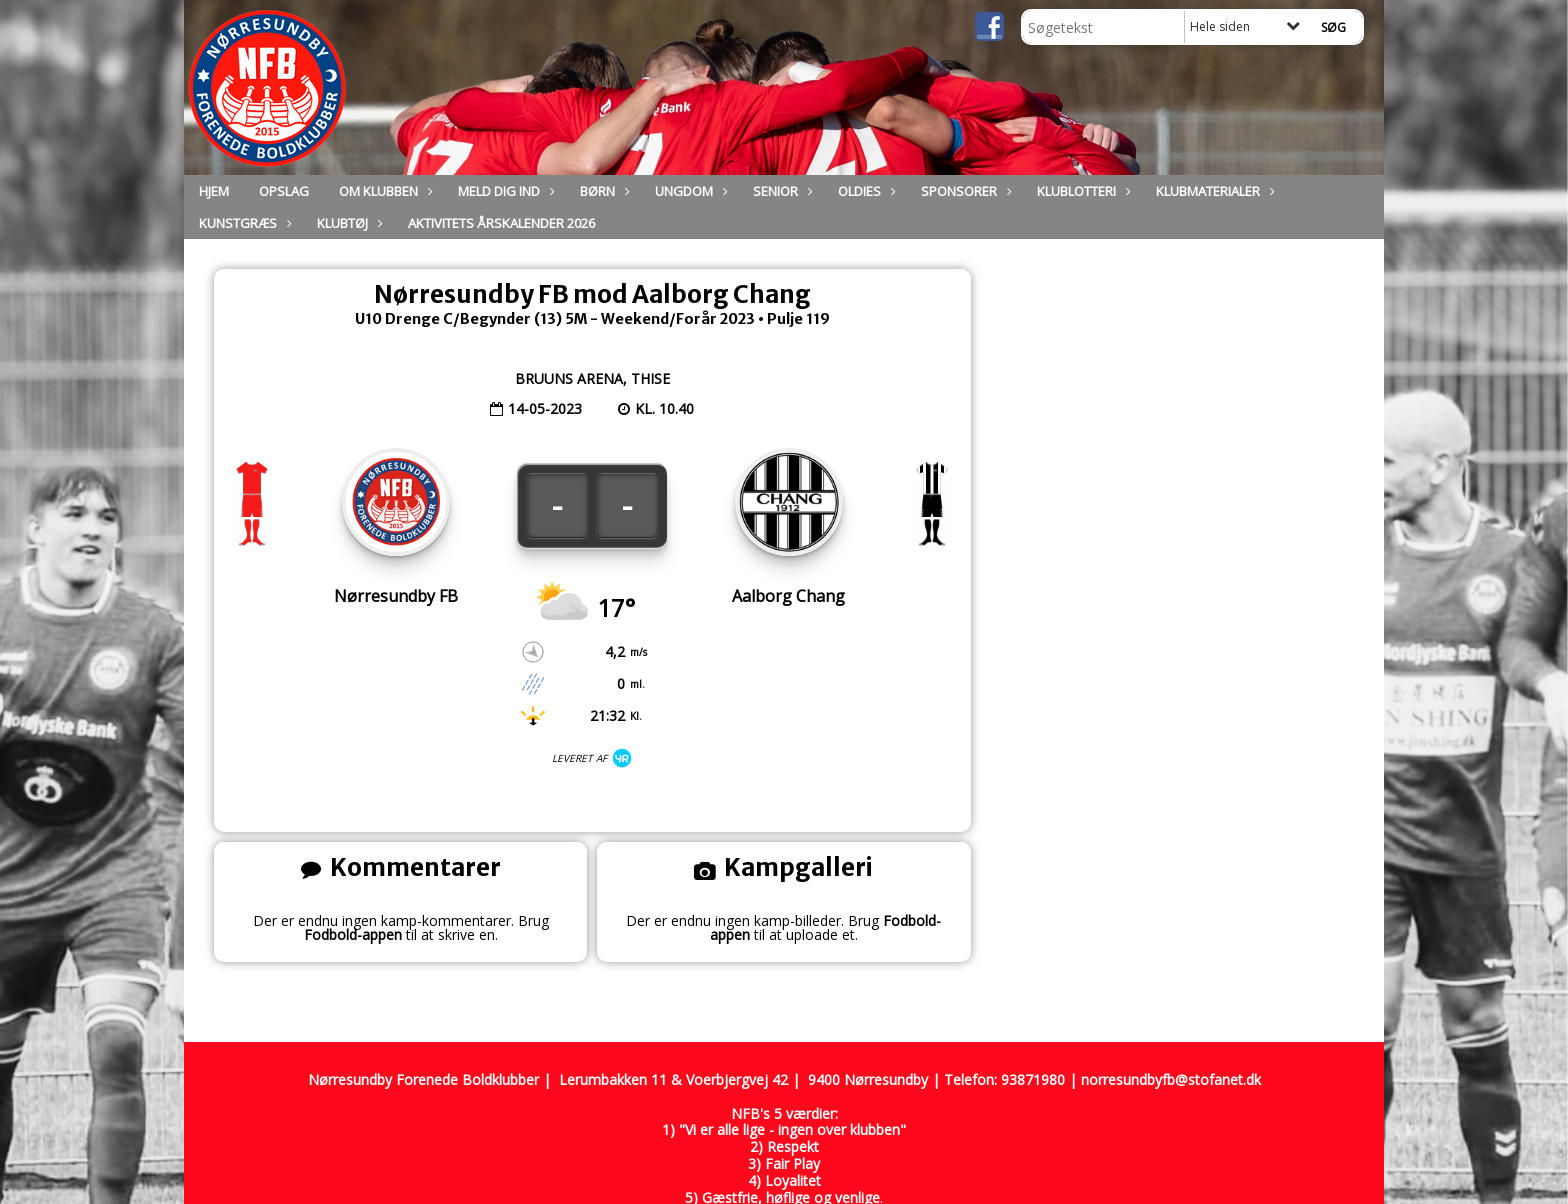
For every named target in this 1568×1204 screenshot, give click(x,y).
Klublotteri (1081, 191)
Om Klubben (383, 191)
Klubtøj (347, 223)
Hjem (214, 191)
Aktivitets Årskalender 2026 (501, 223)
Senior (780, 191)
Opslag (284, 191)
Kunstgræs (243, 223)
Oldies (864, 191)
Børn (602, 191)
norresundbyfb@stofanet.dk (1171, 1079)
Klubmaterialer (1213, 191)
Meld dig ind (504, 191)
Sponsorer (964, 191)
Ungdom (689, 191)
